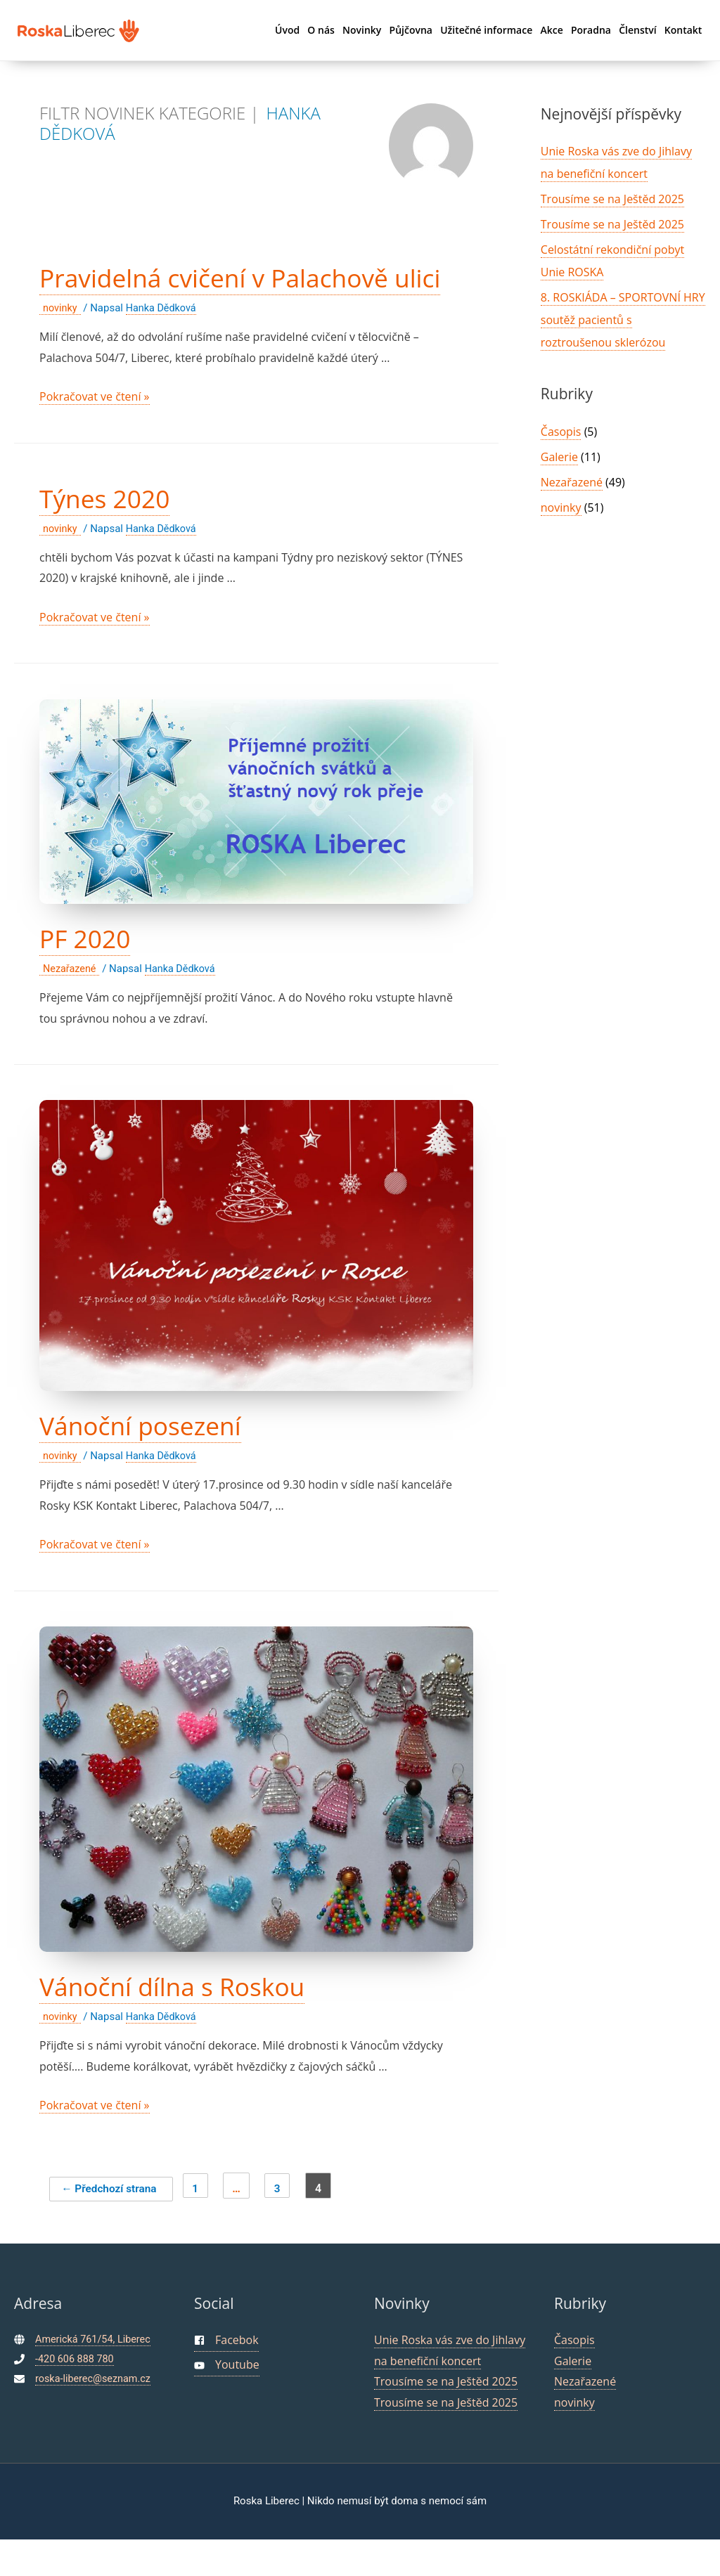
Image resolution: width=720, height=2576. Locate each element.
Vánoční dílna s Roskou (189, 2021)
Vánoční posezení (153, 1461)
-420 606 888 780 (76, 2395)
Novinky (361, 30)
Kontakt (683, 30)
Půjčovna (411, 30)
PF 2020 (91, 973)
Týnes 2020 (113, 533)
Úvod (287, 30)
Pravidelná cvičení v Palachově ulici (237, 294)
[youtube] (226, 2403)
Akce (551, 30)
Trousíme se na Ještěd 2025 (612, 199)
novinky (61, 344)
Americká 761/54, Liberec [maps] (95, 2375)
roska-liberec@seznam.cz (95, 2415)
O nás (321, 30)
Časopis (561, 431)
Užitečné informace (486, 30)
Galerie (559, 457)
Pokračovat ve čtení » (94, 433)
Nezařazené (70, 1005)
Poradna (591, 30)
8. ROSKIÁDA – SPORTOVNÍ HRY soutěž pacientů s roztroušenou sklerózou (623, 320)
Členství (637, 30)
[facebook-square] (226, 2377)
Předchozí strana (116, 2224)
